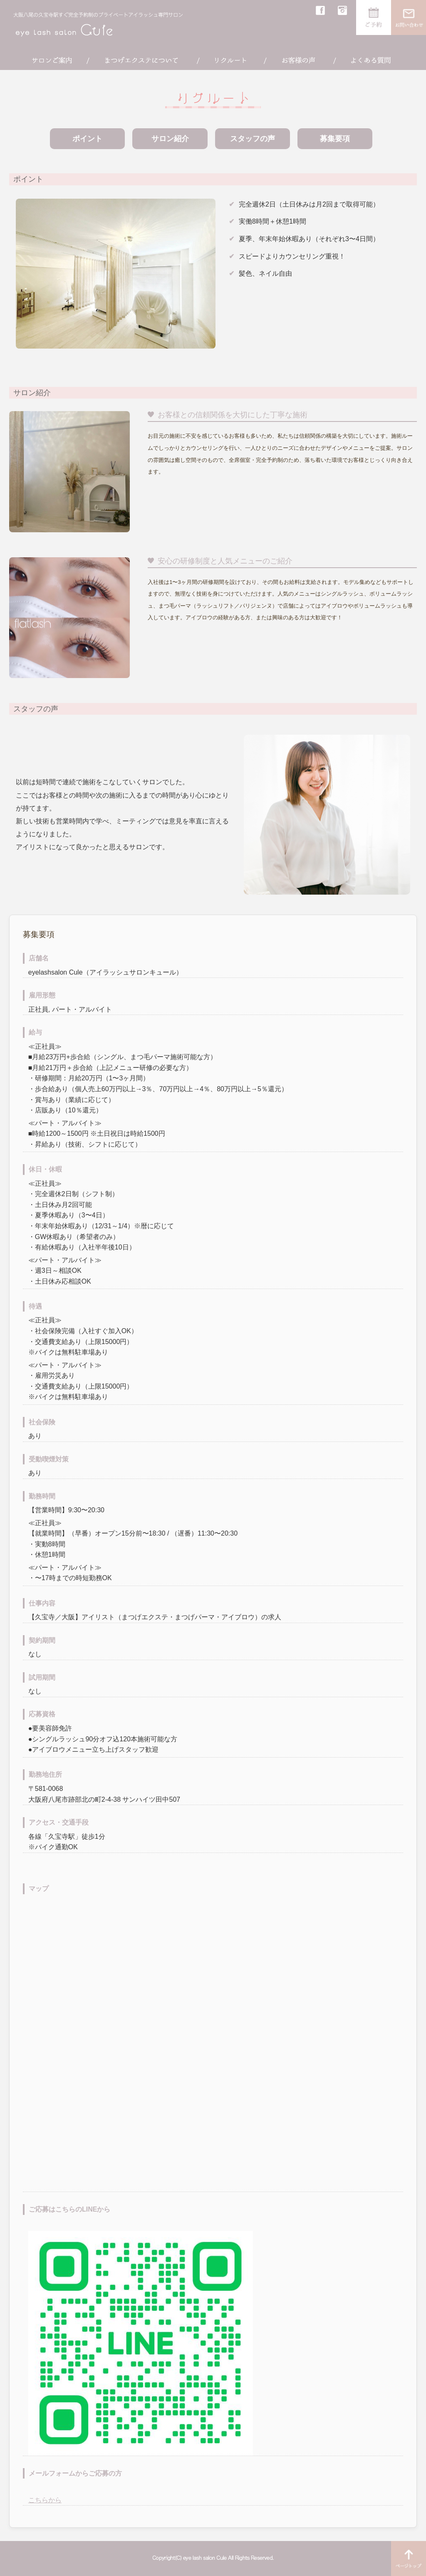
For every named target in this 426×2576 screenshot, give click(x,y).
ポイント (87, 139)
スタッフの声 (252, 139)
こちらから (45, 2500)
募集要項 (335, 139)
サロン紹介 (170, 139)
